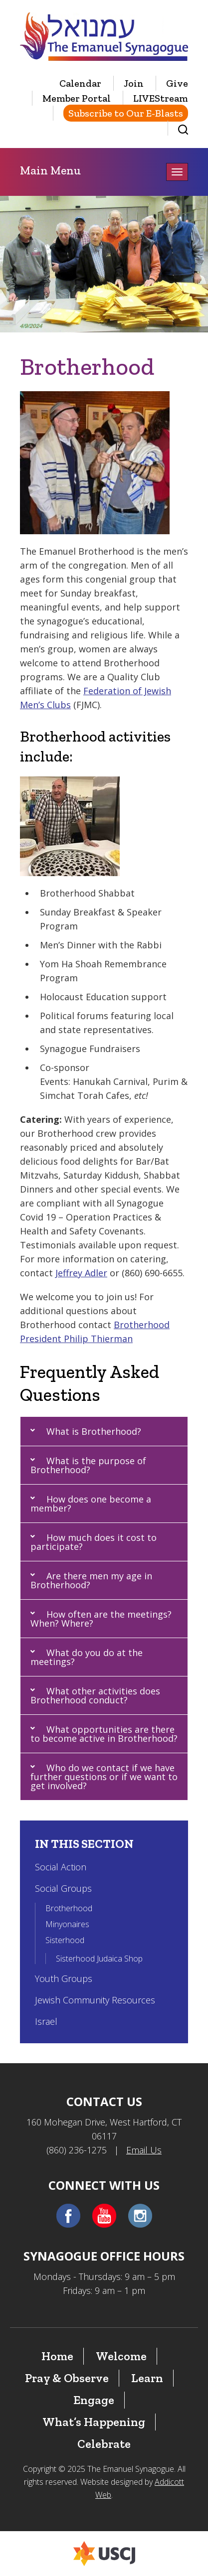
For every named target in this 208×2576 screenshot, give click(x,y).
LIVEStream (160, 98)
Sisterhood (64, 1940)
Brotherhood (68, 1908)
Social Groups (63, 1888)
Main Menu (50, 170)
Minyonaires (67, 1924)
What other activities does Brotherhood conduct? (95, 1695)
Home (57, 2356)
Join (134, 83)
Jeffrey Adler (81, 1273)
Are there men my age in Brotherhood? (91, 1580)
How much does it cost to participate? (93, 1541)
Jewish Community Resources (95, 2000)
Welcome (121, 2356)
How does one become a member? (90, 1503)
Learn (147, 2378)
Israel (46, 2021)
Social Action (60, 1867)
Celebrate (104, 2443)
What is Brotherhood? (93, 1431)
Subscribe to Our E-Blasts (125, 113)
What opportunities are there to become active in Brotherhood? (104, 1733)
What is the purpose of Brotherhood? (88, 1465)
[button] (104, 1431)
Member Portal (76, 98)
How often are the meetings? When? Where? (101, 1618)
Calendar (80, 83)
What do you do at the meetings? (86, 1657)
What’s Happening (93, 2422)
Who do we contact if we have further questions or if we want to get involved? (104, 1777)
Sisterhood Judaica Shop (99, 1958)
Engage (93, 2400)
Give (177, 83)
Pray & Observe (67, 2378)
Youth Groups (63, 1978)
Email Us (144, 2150)
